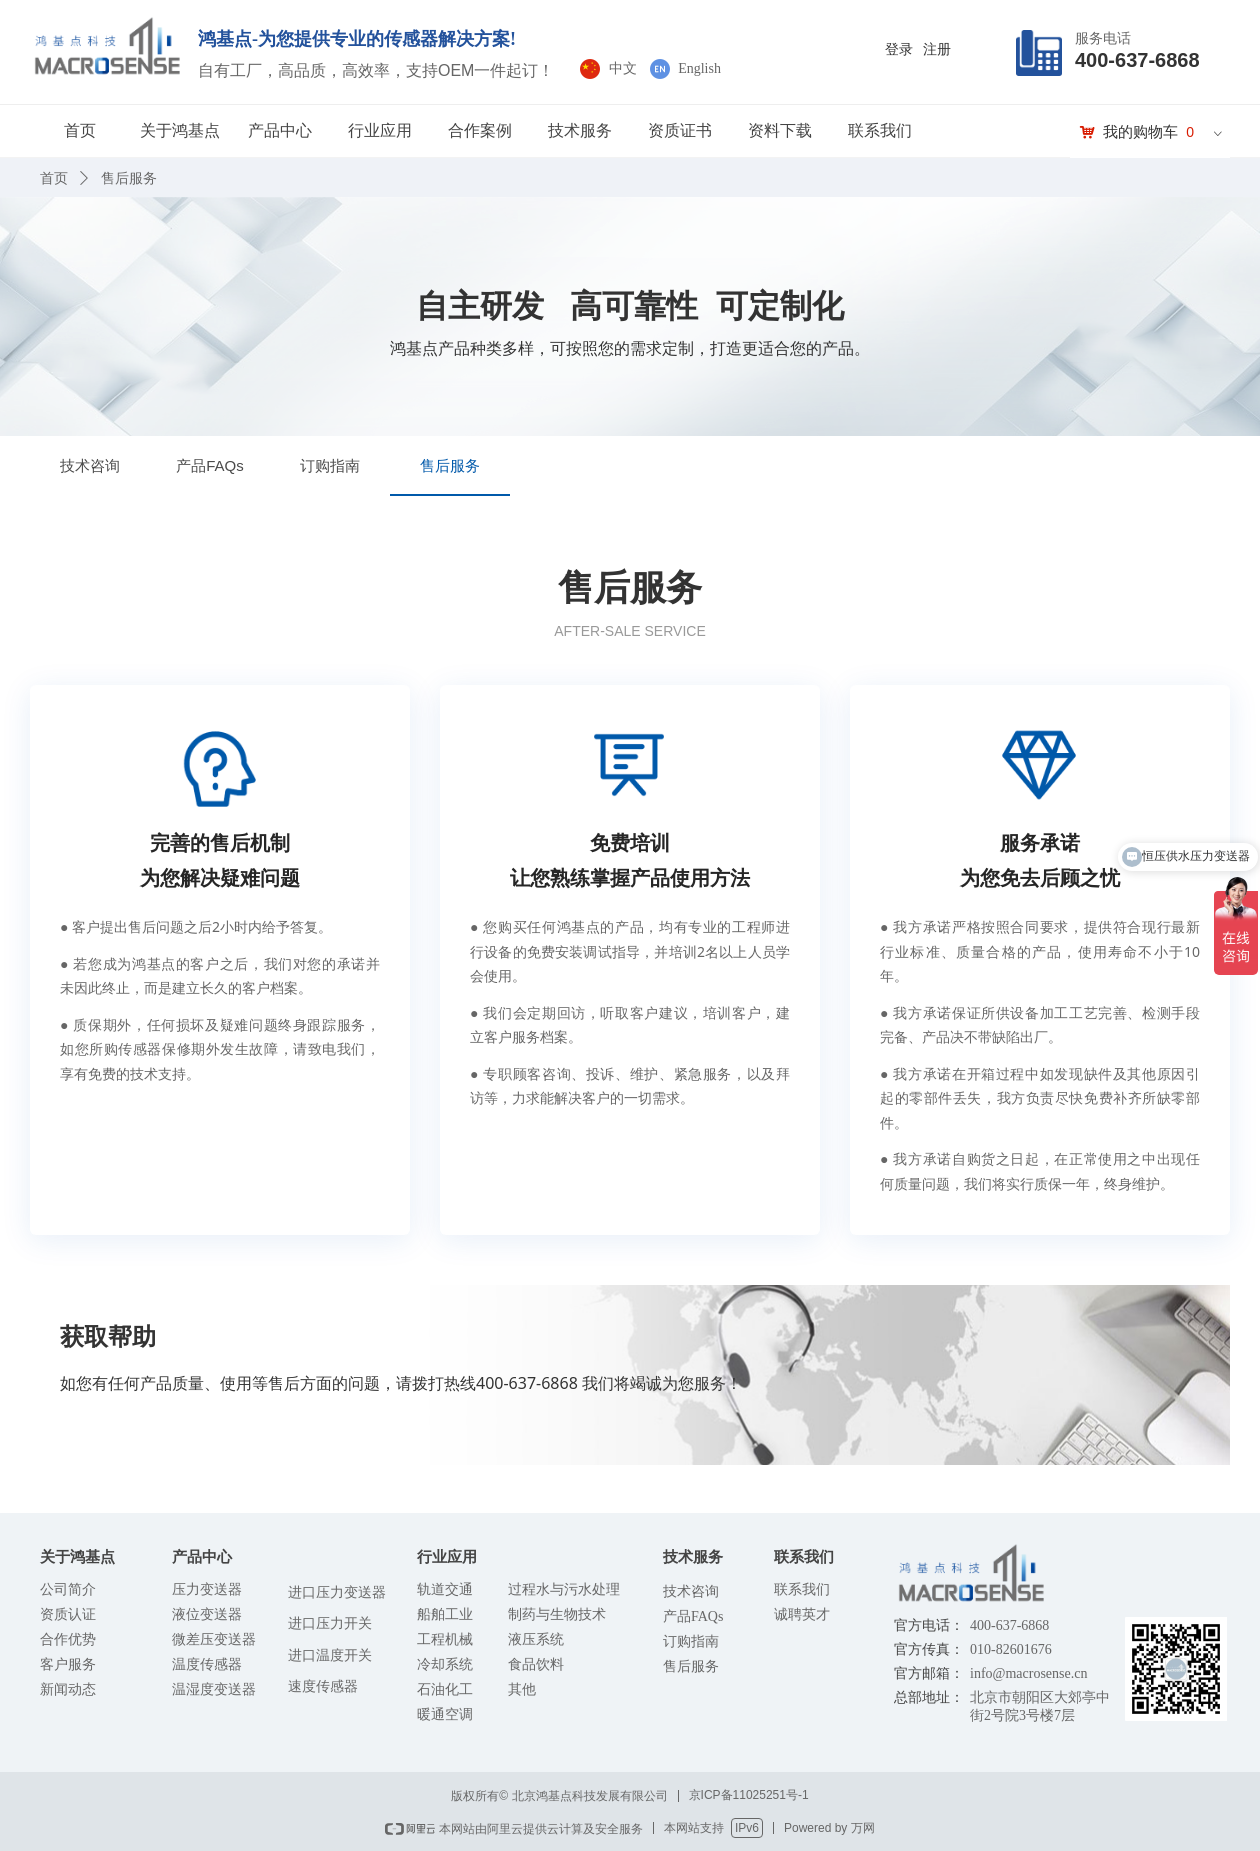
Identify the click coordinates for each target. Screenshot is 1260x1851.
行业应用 (380, 130)
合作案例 (480, 130)
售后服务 (129, 178)
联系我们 (880, 130)
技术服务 (580, 130)
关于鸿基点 (180, 130)
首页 (80, 130)
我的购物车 (1140, 132)
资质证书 (680, 130)
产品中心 (280, 130)
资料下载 (780, 130)
